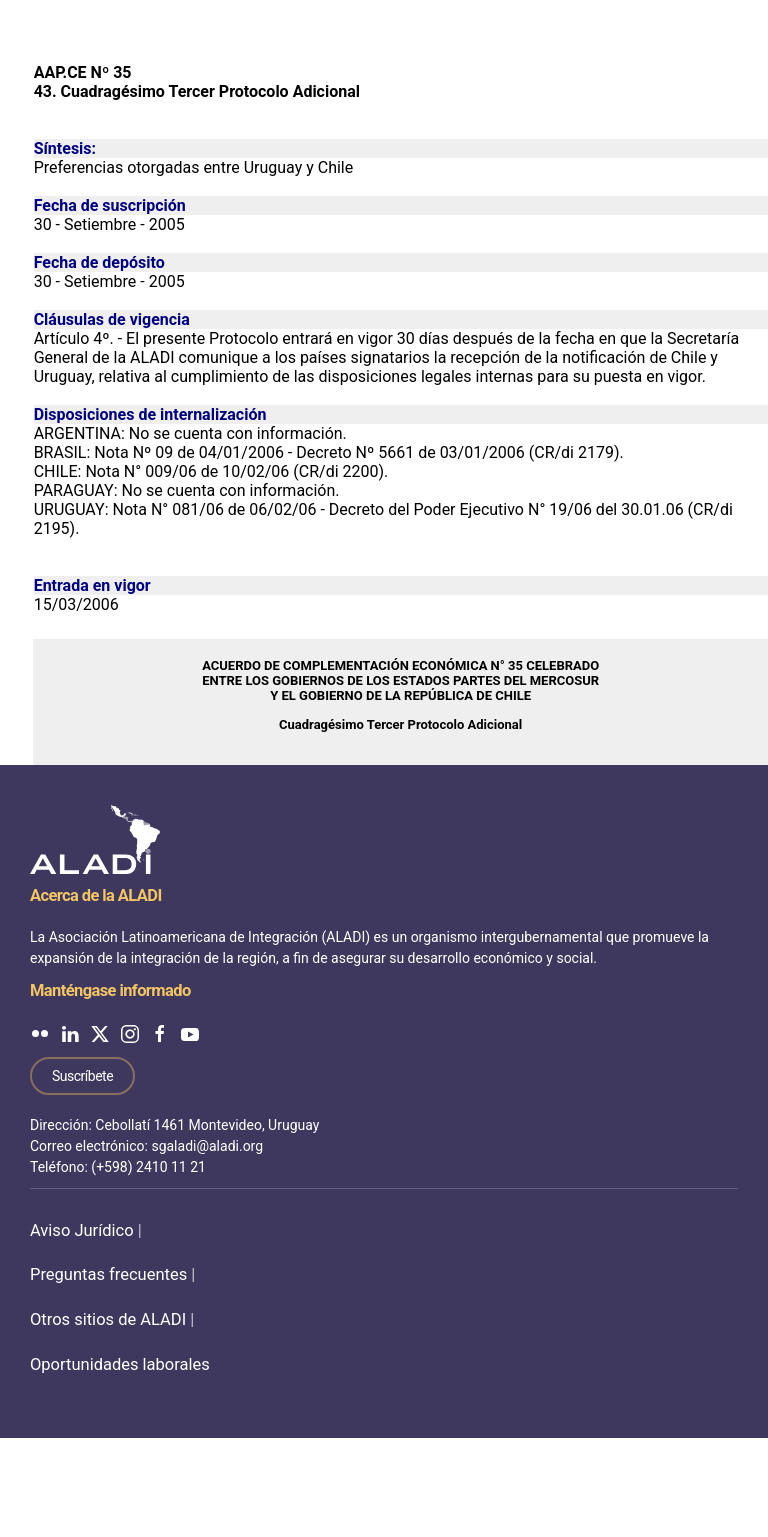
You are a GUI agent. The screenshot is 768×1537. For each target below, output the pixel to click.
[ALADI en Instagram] (130, 1033)
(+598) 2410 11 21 (148, 1167)
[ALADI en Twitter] (100, 1033)
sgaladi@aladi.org (207, 1146)
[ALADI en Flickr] (40, 1033)
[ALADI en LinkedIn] (70, 1033)
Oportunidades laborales (120, 1364)
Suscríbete (82, 1076)
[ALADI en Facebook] (160, 1033)
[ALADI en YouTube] (190, 1033)
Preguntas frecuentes (108, 1274)
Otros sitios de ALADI (108, 1319)
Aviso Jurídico (82, 1230)
